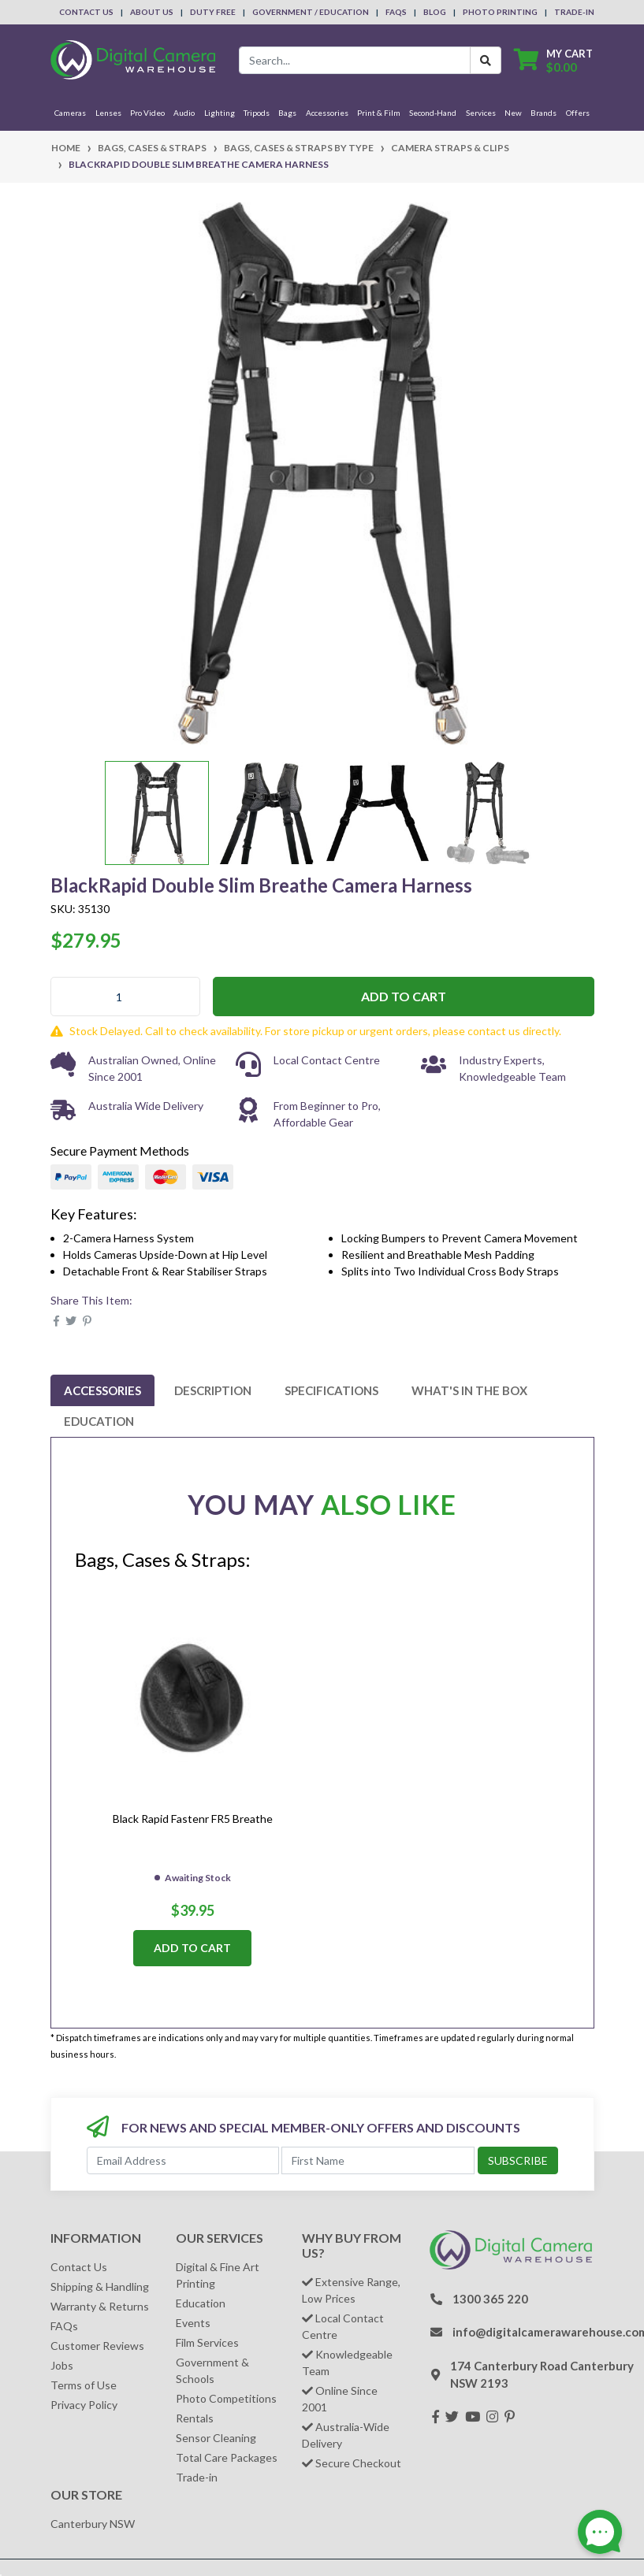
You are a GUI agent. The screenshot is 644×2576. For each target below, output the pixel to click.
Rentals (195, 2418)
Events (193, 2322)
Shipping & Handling (99, 2286)
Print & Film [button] (378, 112)
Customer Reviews (97, 2345)
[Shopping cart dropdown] (553, 60)
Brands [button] (543, 112)
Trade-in (197, 2477)
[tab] (102, 1390)
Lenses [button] (108, 112)
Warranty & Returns (99, 2306)
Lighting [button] (219, 112)
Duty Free (213, 12)
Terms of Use (83, 2385)
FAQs (396, 12)
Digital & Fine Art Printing (217, 2275)
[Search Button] (485, 60)
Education (99, 1421)
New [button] (513, 112)
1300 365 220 (490, 2299)
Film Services (207, 2342)
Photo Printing (500, 12)
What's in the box (469, 1390)
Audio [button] (184, 112)
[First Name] (378, 2160)
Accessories (102, 1390)
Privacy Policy (83, 2404)
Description (212, 1390)
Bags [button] (287, 112)
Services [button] (481, 112)
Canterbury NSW (92, 2523)
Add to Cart (403, 996)
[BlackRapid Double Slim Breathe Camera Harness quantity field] (125, 996)
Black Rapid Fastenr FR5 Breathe (193, 1818)
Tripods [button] (257, 112)
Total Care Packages (226, 2457)
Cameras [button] (70, 112)
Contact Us (86, 12)
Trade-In (574, 12)
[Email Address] (183, 2160)
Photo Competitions (226, 2398)
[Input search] (355, 60)
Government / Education (310, 12)
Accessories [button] (327, 112)
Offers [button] (578, 112)
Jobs (61, 2365)
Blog (434, 12)
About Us (151, 12)
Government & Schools (212, 2370)
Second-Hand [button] (432, 112)
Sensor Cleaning (216, 2437)
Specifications (331, 1390)
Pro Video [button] (147, 112)
